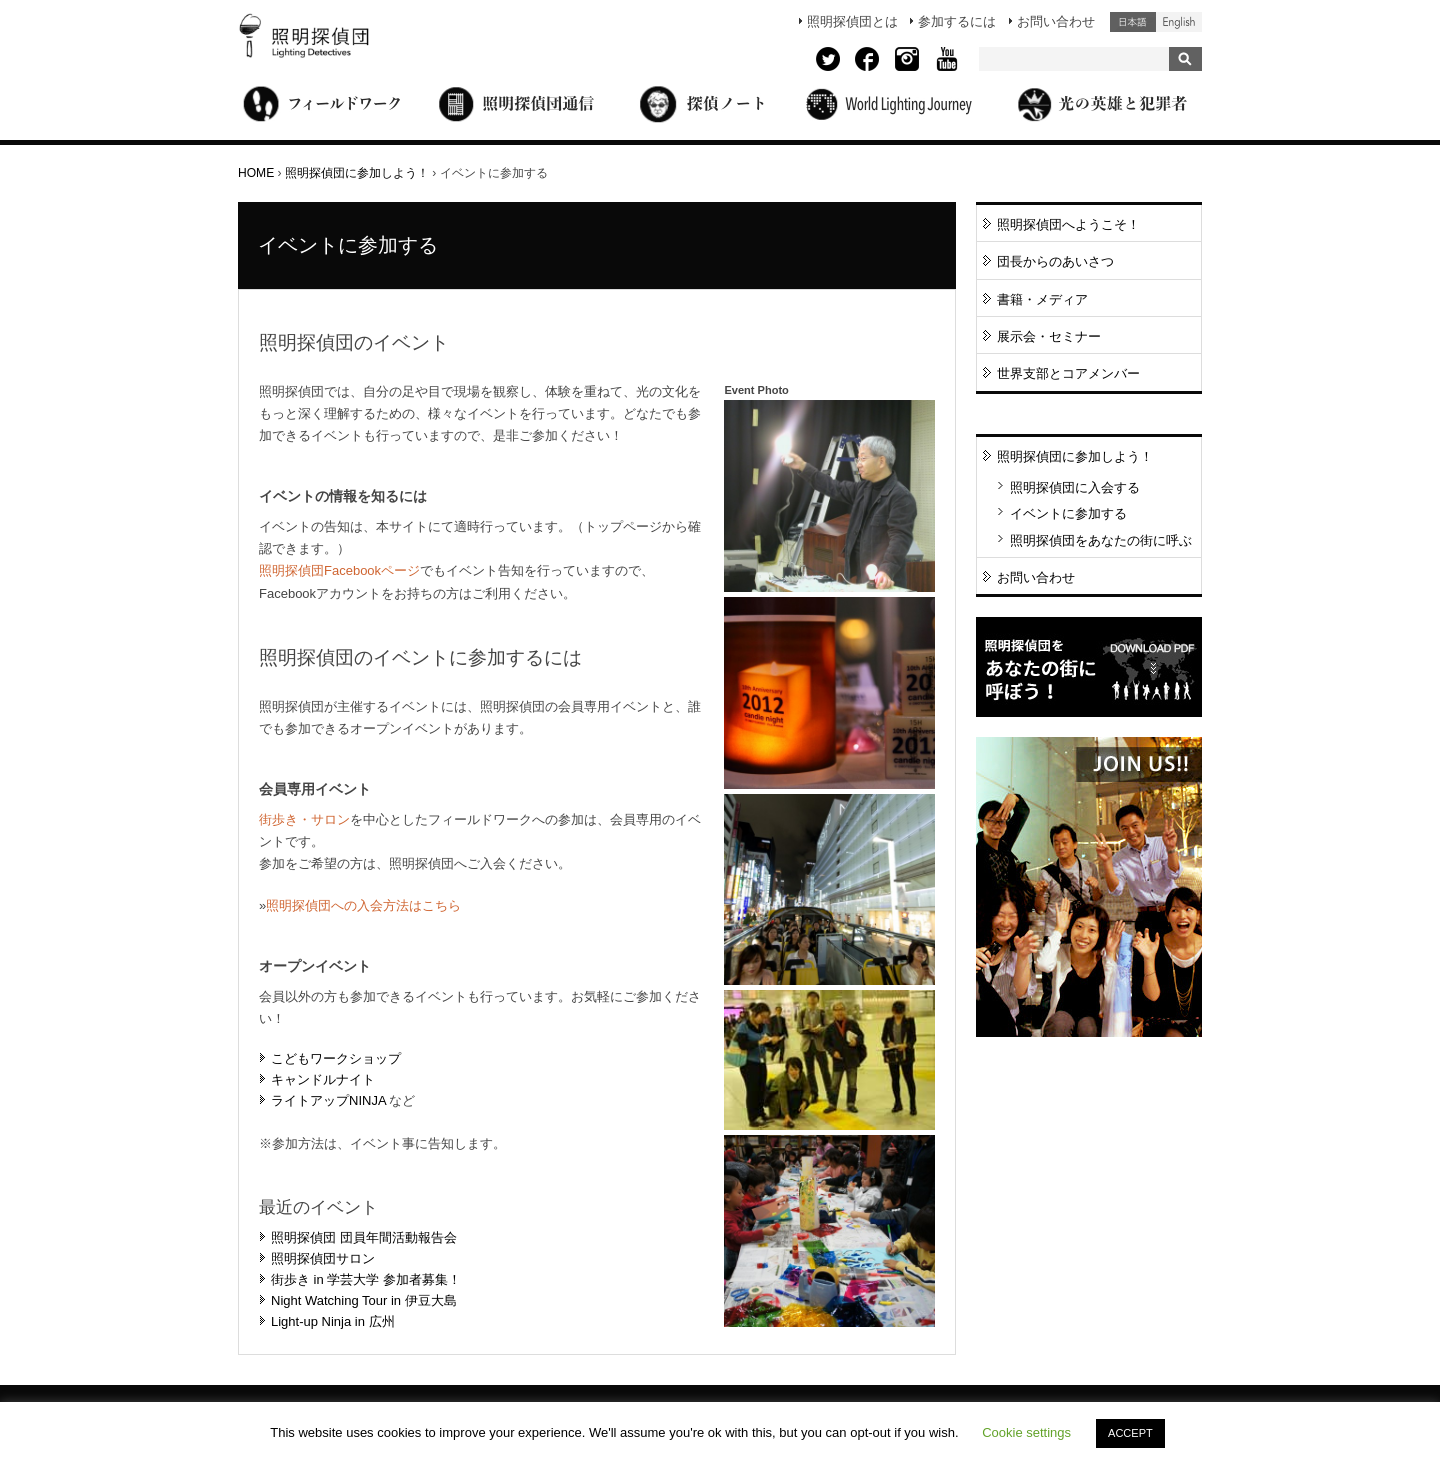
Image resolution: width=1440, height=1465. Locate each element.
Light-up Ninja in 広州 (333, 1321)
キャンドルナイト (323, 1079)
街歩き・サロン (304, 819)
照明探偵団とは (852, 21)
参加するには (957, 21)
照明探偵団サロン (323, 1258)
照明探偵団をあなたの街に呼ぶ (1101, 540)
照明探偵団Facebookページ (339, 570)
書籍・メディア (1042, 299)
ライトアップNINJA (328, 1100)
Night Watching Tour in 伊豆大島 (364, 1300)
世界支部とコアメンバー (1068, 373)
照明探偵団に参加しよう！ (357, 173)
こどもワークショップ (336, 1058)
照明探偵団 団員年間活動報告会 (364, 1237)
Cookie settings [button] (1026, 1432)
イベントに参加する (1068, 513)
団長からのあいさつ (1055, 261)
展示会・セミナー (1049, 336)
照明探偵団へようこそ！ (1068, 224)
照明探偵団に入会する (1075, 487)
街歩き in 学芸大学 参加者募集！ (366, 1279)
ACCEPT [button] (1130, 1433)
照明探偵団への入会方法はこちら (363, 905)
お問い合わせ (1056, 21)
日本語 (1133, 22)
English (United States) (1179, 22)
